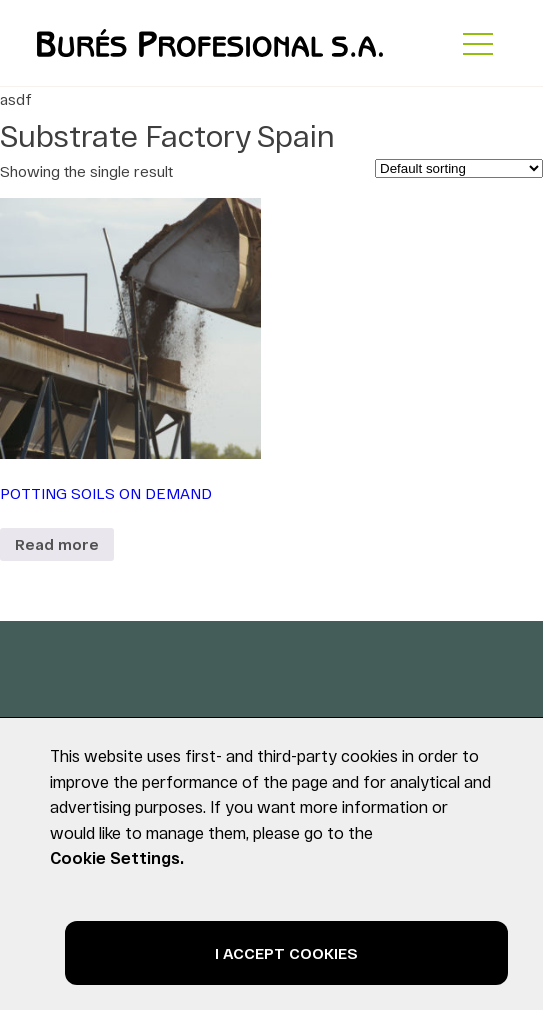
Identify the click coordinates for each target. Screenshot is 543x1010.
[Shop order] (459, 168)
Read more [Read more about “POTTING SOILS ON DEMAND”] (57, 544)
